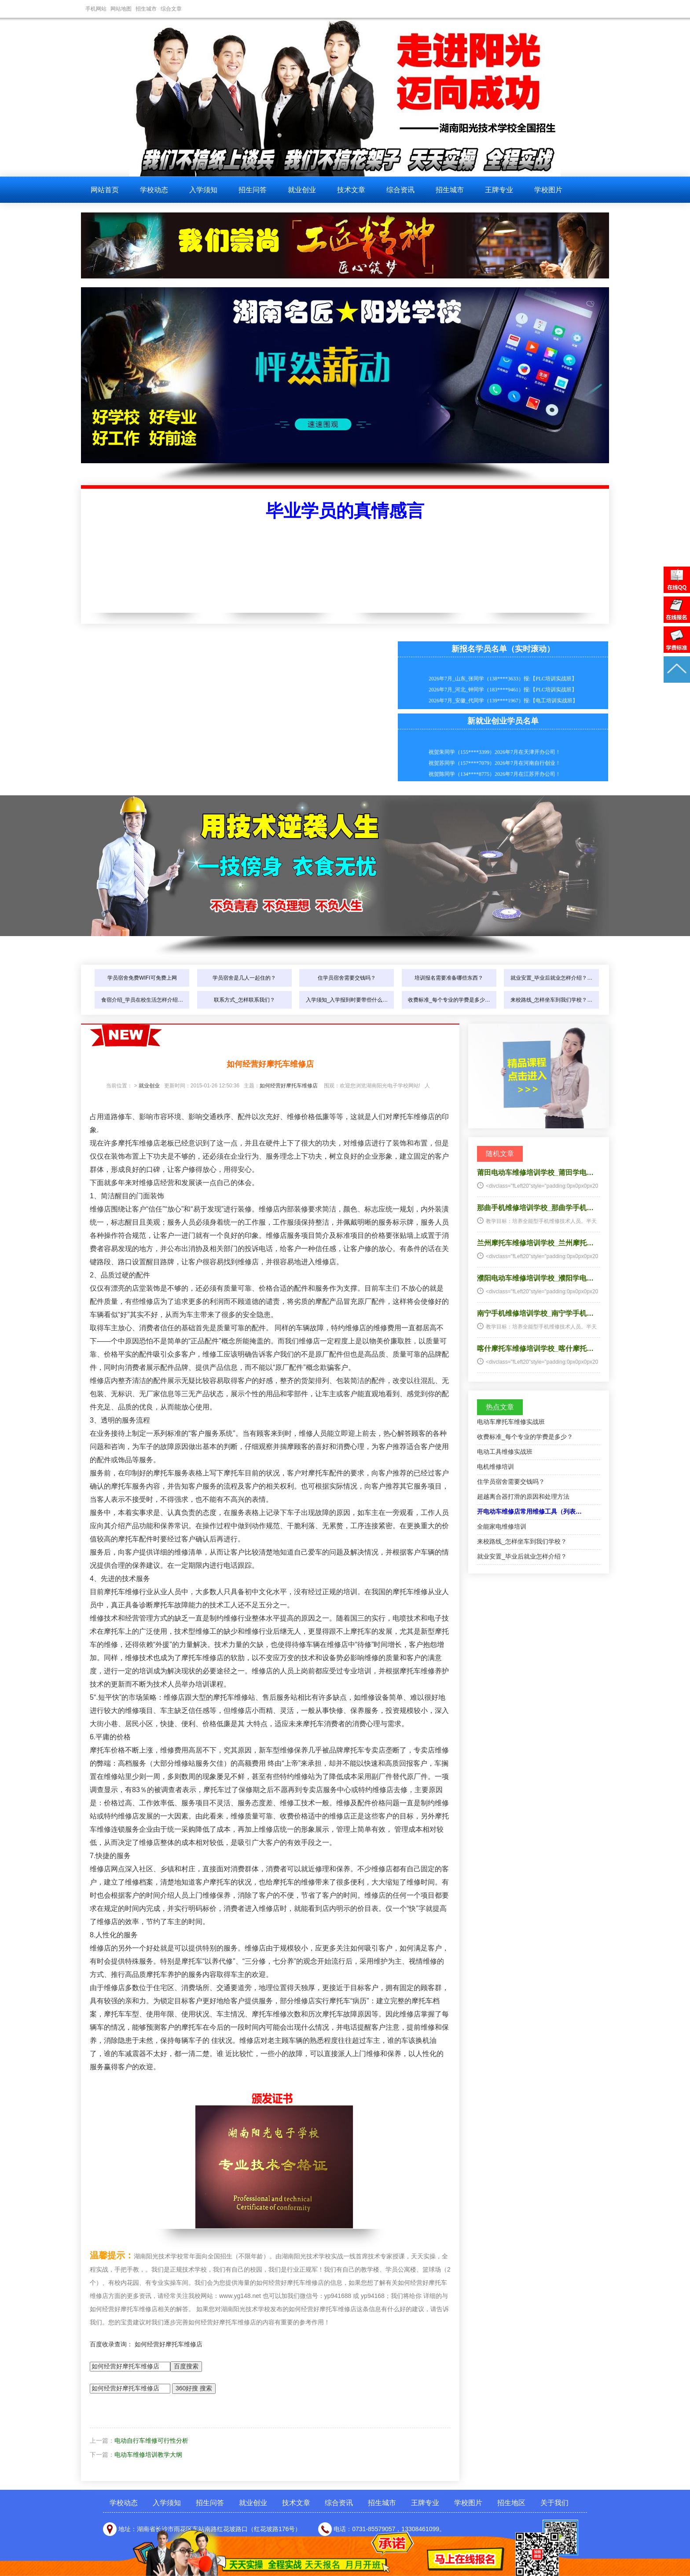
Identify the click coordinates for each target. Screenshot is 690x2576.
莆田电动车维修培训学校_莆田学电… (535, 1172)
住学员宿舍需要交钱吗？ (347, 978)
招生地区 (511, 2502)
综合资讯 (400, 190)
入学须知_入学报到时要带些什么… (347, 1000)
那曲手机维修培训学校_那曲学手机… (535, 1207)
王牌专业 (499, 190)
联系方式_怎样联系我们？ (244, 1000)
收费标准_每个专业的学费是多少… (449, 1000)
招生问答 (253, 190)
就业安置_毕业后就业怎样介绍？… (551, 978)
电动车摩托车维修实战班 (511, 1421)
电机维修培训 (495, 1466)
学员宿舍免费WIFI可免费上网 (141, 978)
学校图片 (548, 190)
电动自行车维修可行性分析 (151, 2440)
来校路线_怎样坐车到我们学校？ (522, 1541)
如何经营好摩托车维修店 (289, 1086)
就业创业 (302, 190)
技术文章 (351, 190)
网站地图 (121, 9)
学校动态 (154, 190)
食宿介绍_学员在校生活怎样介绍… (142, 1000)
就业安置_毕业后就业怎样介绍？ (522, 1556)
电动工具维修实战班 (504, 1451)
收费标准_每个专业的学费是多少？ (525, 1436)
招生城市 (146, 9)
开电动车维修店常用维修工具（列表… (529, 1511)
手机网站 (95, 9)
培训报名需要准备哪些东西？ (449, 978)
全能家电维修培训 (501, 1526)
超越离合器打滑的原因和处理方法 (523, 1496)
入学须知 (203, 190)
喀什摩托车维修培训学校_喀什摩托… (535, 1348)
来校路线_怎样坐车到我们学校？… (551, 1000)
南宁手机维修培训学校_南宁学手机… (535, 1313)
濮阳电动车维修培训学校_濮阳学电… (535, 1278)
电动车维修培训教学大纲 (148, 2454)
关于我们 (554, 2502)
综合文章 (171, 9)
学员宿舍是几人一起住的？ (244, 978)
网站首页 (105, 190)
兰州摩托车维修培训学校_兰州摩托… (535, 1243)
